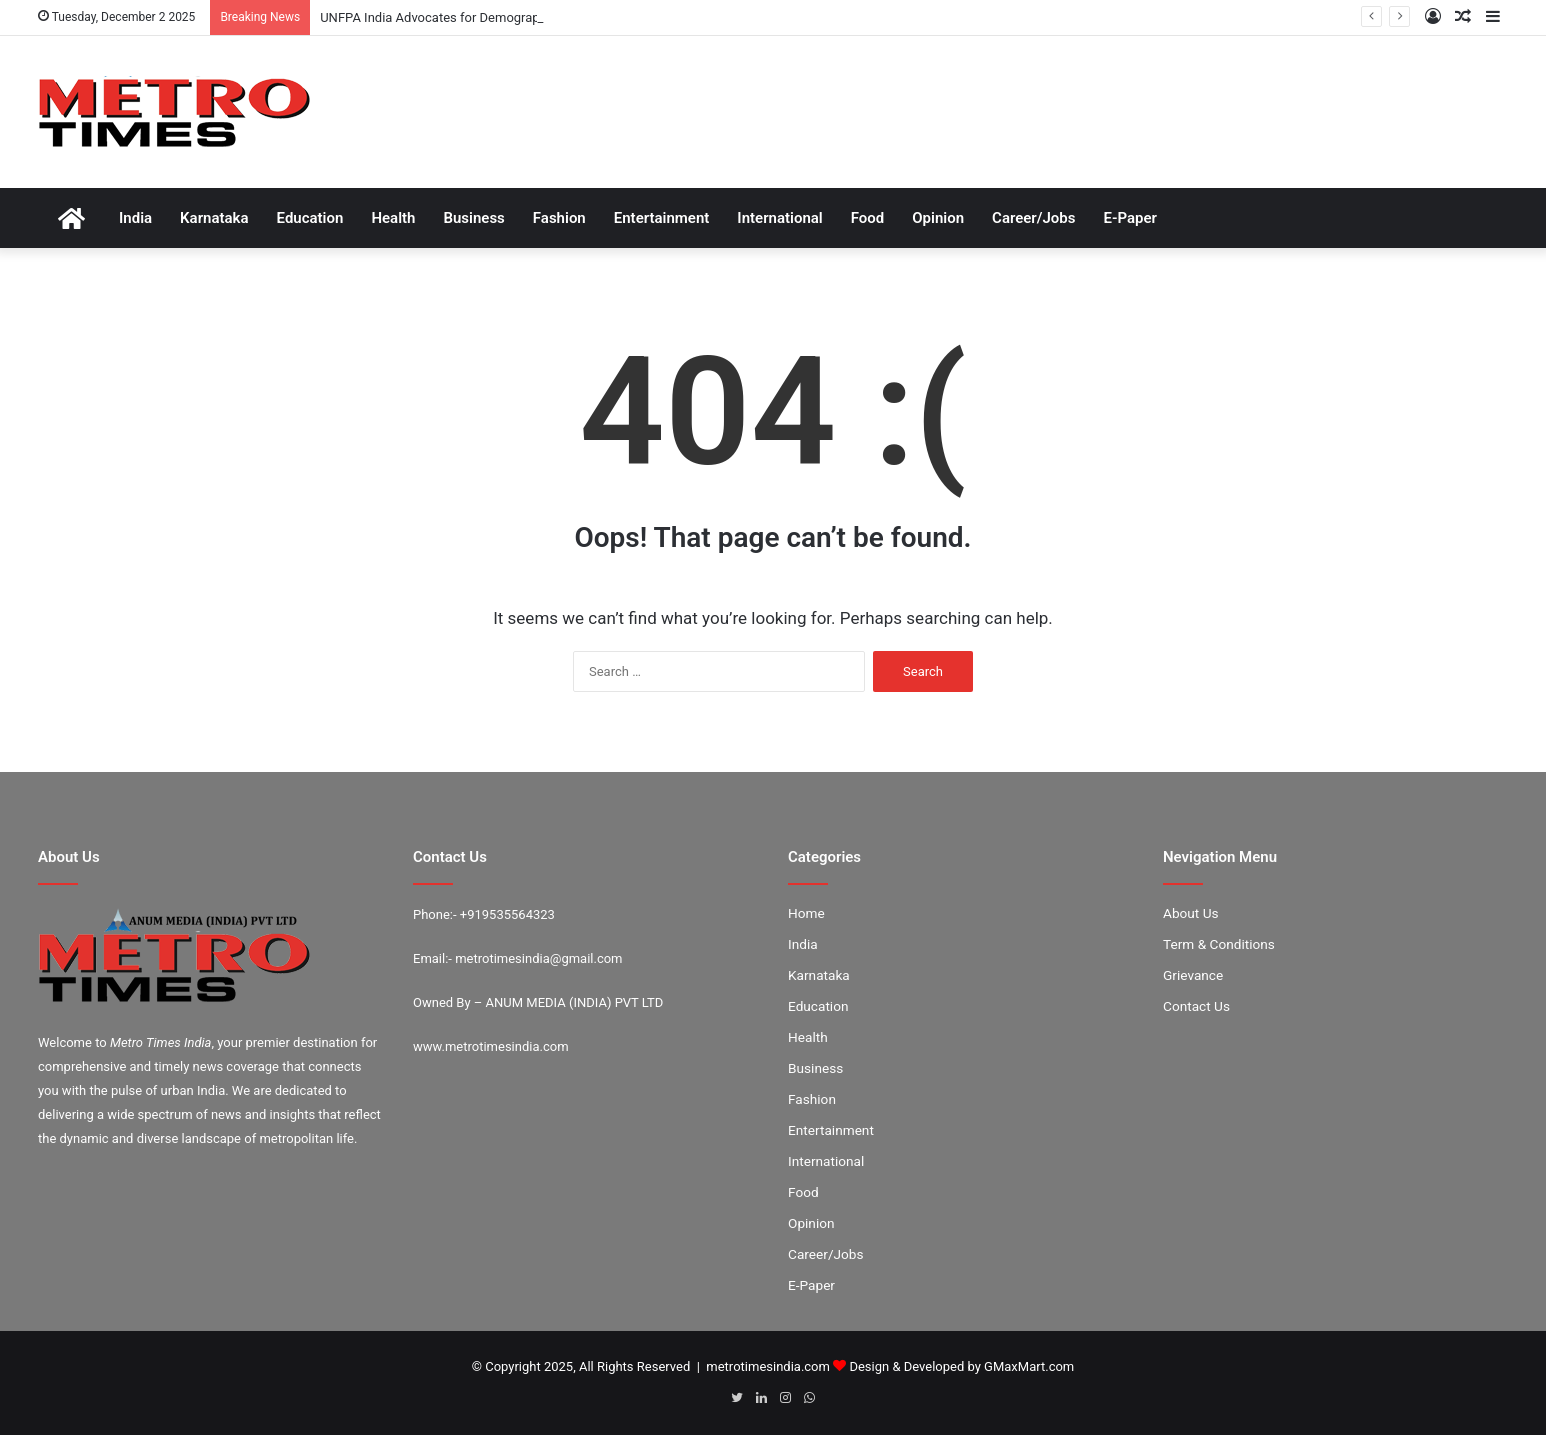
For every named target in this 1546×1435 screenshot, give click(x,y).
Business (473, 218)
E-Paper (1129, 218)
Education (310, 218)
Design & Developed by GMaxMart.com (961, 1366)
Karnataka (214, 218)
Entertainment (662, 218)
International (779, 218)
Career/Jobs (1033, 218)
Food (868, 218)
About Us (1191, 913)
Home (806, 913)
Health (393, 218)
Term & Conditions (1219, 944)
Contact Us (1196, 1006)
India (135, 218)
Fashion (559, 218)
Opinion (938, 218)
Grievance (1193, 975)
